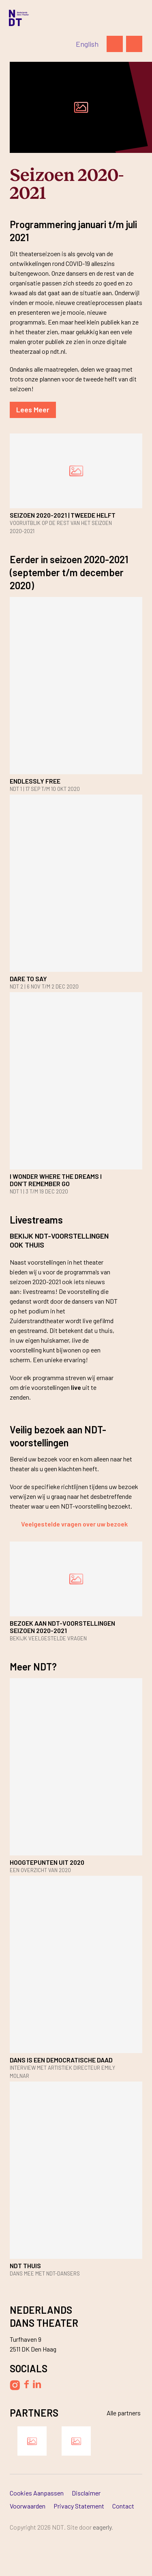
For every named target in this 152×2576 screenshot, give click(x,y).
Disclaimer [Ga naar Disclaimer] (86, 2493)
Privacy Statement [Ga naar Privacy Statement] (79, 2506)
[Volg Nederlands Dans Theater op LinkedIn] (37, 2384)
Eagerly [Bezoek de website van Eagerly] (102, 2527)
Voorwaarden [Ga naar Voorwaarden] (27, 2506)
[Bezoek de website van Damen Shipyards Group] (32, 2441)
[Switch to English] (87, 44)
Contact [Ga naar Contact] (123, 2506)
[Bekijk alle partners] (118, 2412)
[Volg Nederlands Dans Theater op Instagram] (15, 2385)
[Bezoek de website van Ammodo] (76, 2441)
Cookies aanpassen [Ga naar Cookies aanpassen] (37, 2493)
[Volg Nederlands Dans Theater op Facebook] (26, 2384)
